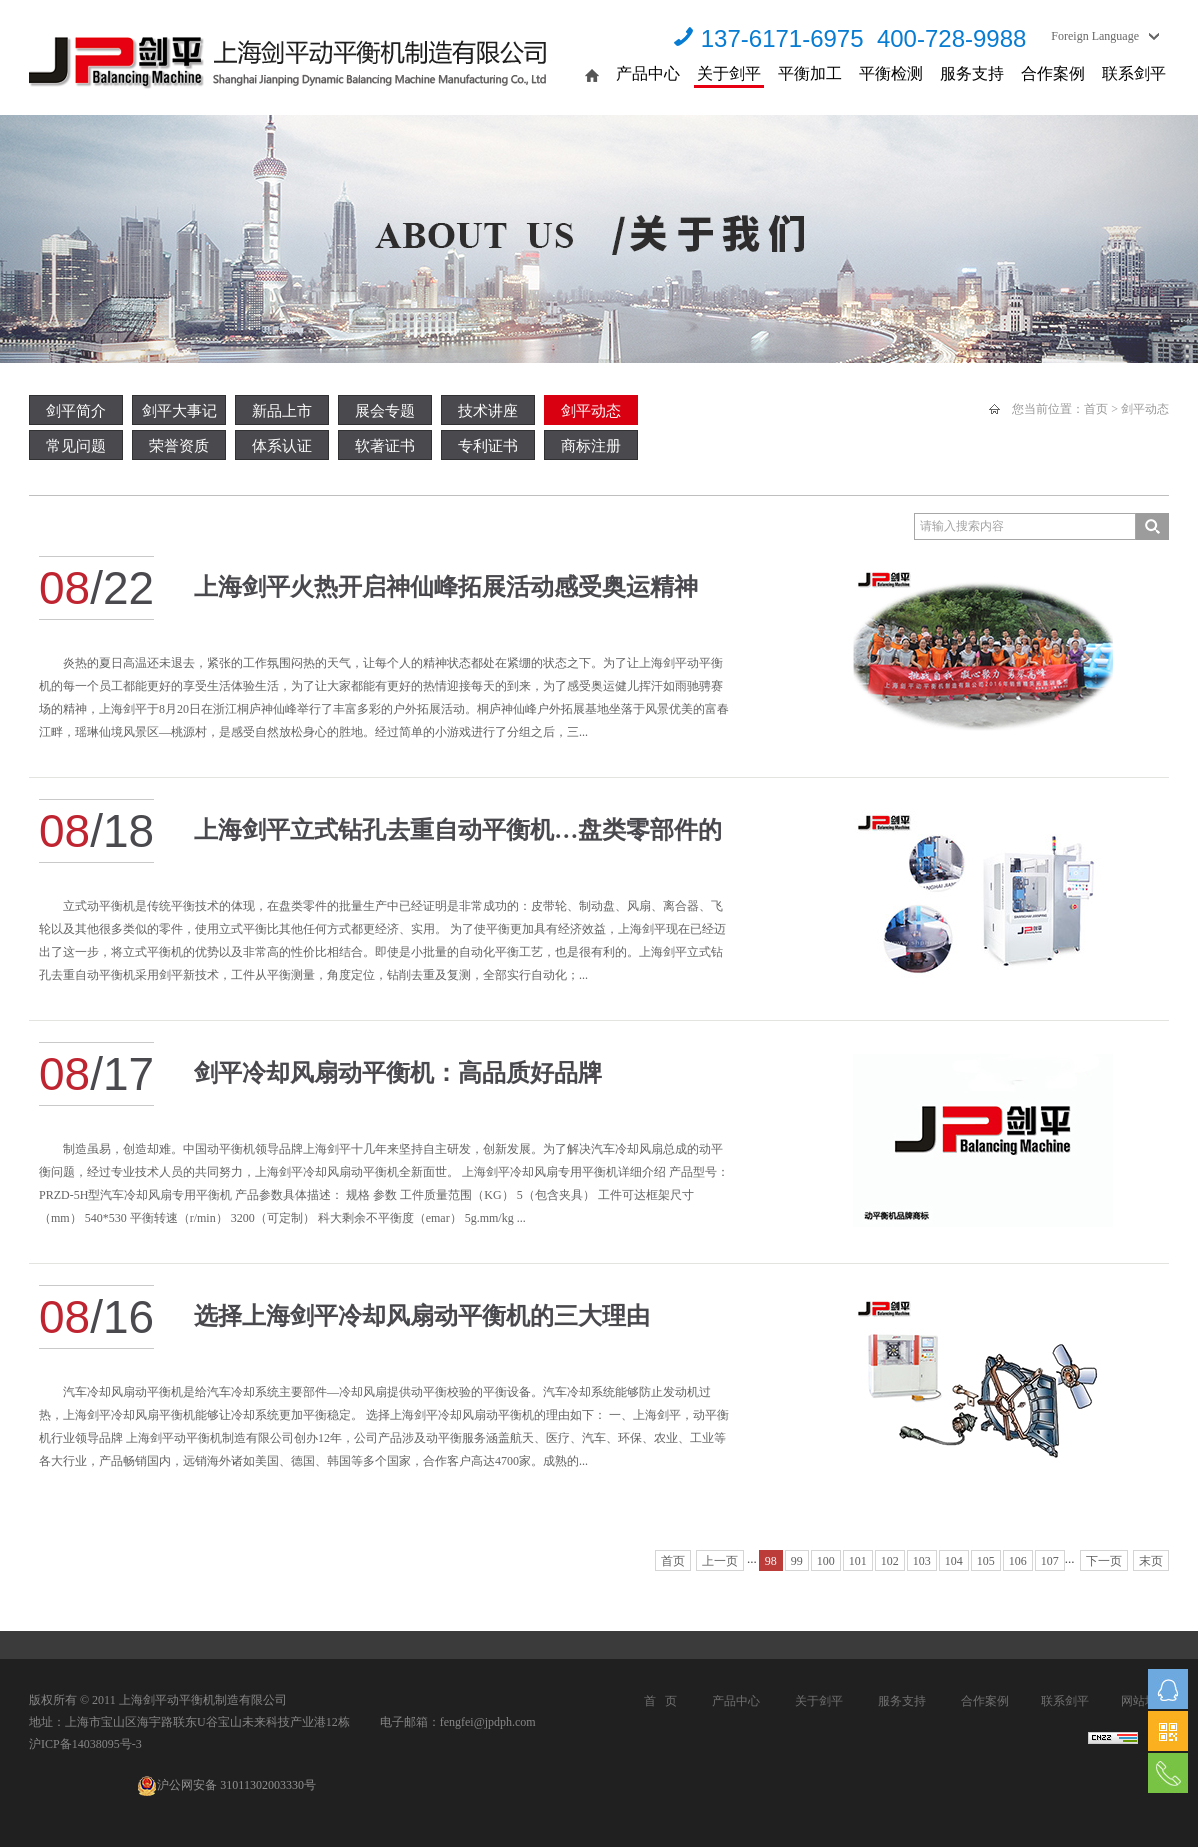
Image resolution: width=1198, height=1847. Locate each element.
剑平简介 (76, 411)
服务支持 (972, 73)
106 (1018, 1561)
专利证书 (488, 446)
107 (1050, 1561)
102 (890, 1561)
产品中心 (648, 73)
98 (771, 1561)
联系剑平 (1134, 73)
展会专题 (385, 411)
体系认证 (282, 446)
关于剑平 (729, 73)
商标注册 (591, 446)
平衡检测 (891, 73)
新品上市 (282, 411)
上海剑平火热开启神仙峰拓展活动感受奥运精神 (446, 587)
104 (954, 1561)
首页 (1096, 409)
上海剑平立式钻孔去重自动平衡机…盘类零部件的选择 (458, 840)
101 (858, 1561)
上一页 (720, 1561)
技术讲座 (488, 411)
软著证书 (385, 446)
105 (986, 1561)
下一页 (1104, 1561)
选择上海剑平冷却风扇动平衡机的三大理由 (422, 1316)
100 (826, 1561)
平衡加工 (810, 73)
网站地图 (1145, 1701)
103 (922, 1561)
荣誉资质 (179, 446)
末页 (1151, 1561)
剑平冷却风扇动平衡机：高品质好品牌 (398, 1073)
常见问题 (76, 446)
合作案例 (1053, 73)
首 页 (660, 1701)
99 (797, 1561)
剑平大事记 (179, 411)
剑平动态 (591, 411)
